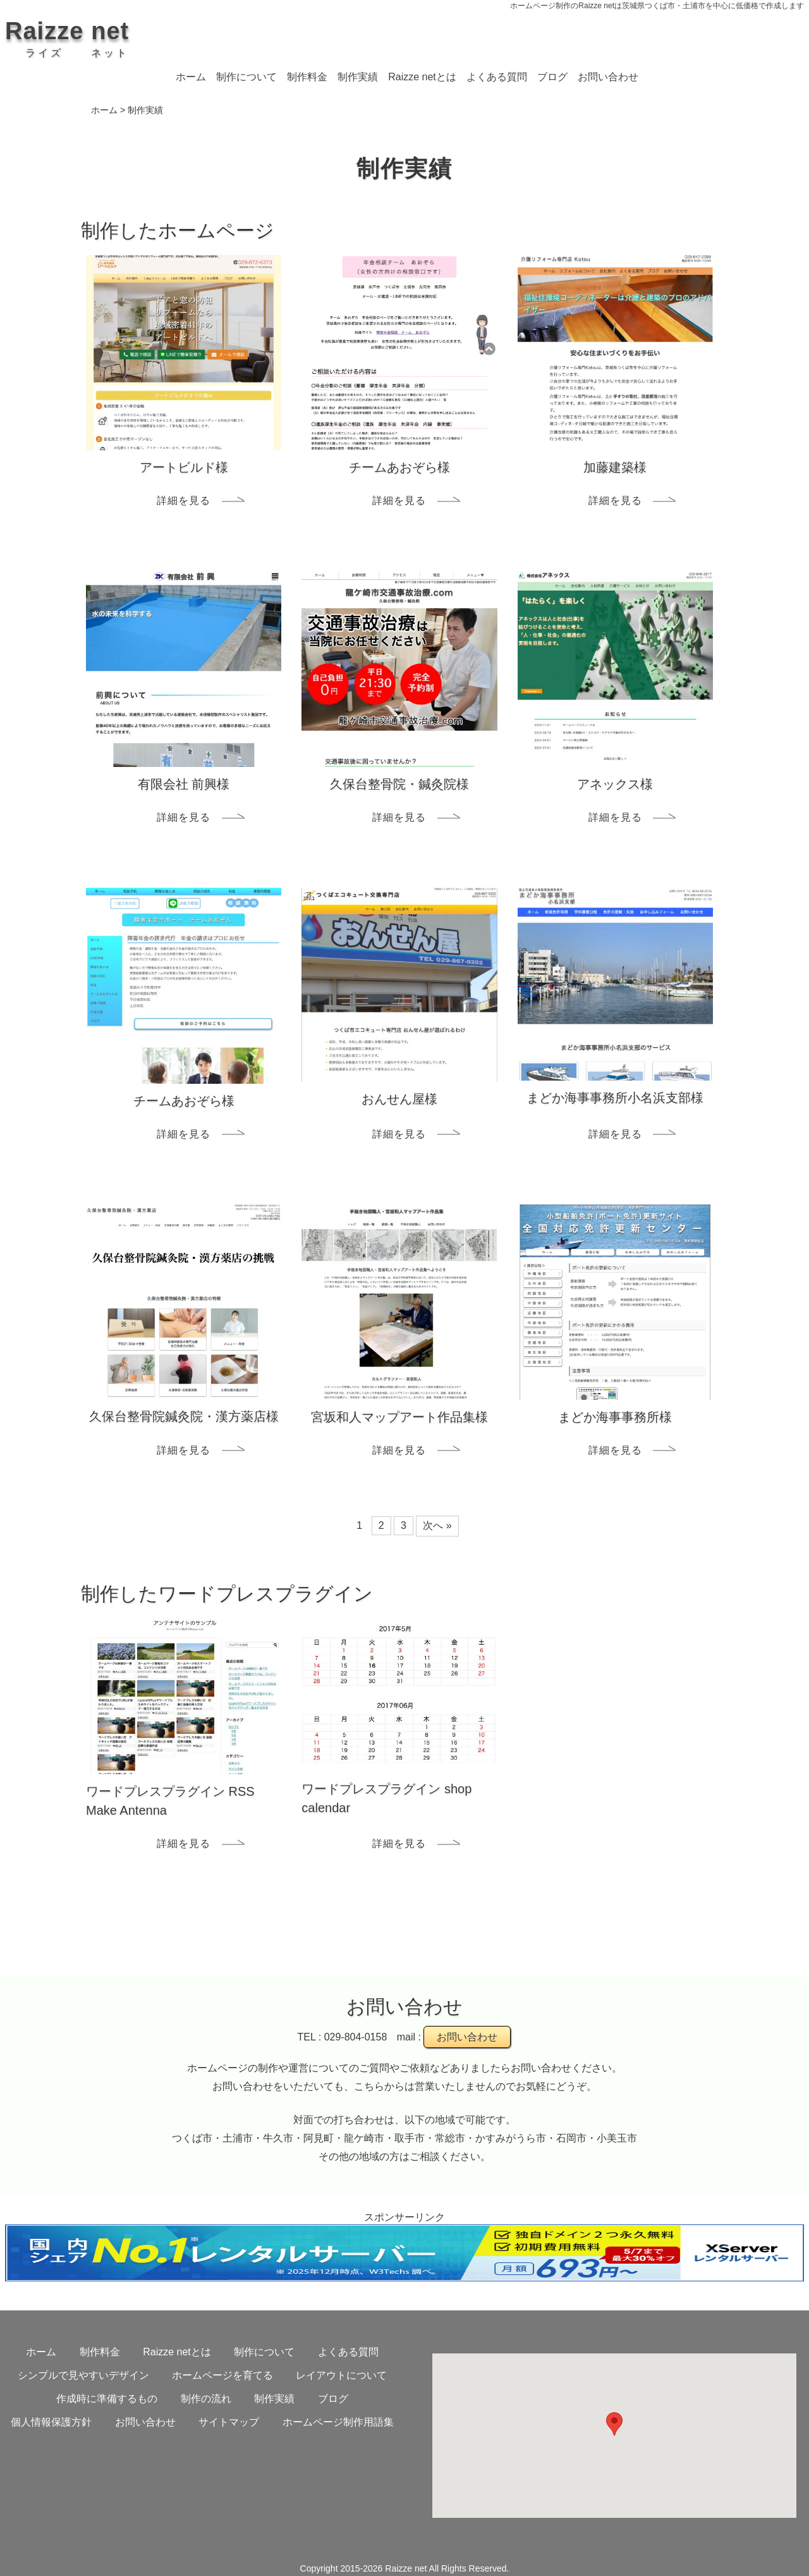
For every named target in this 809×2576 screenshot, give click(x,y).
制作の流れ (206, 2398)
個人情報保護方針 (51, 2422)
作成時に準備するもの (106, 2398)
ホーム (191, 76)
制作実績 (358, 76)
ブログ (552, 76)
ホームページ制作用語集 (338, 2422)
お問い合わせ (608, 76)
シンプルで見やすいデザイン (83, 2375)
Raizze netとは (422, 76)
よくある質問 (496, 76)
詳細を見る (183, 500)
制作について (246, 76)
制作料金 (307, 76)
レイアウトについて (341, 2375)
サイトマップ (228, 2422)
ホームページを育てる (222, 2375)
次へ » (437, 1525)
